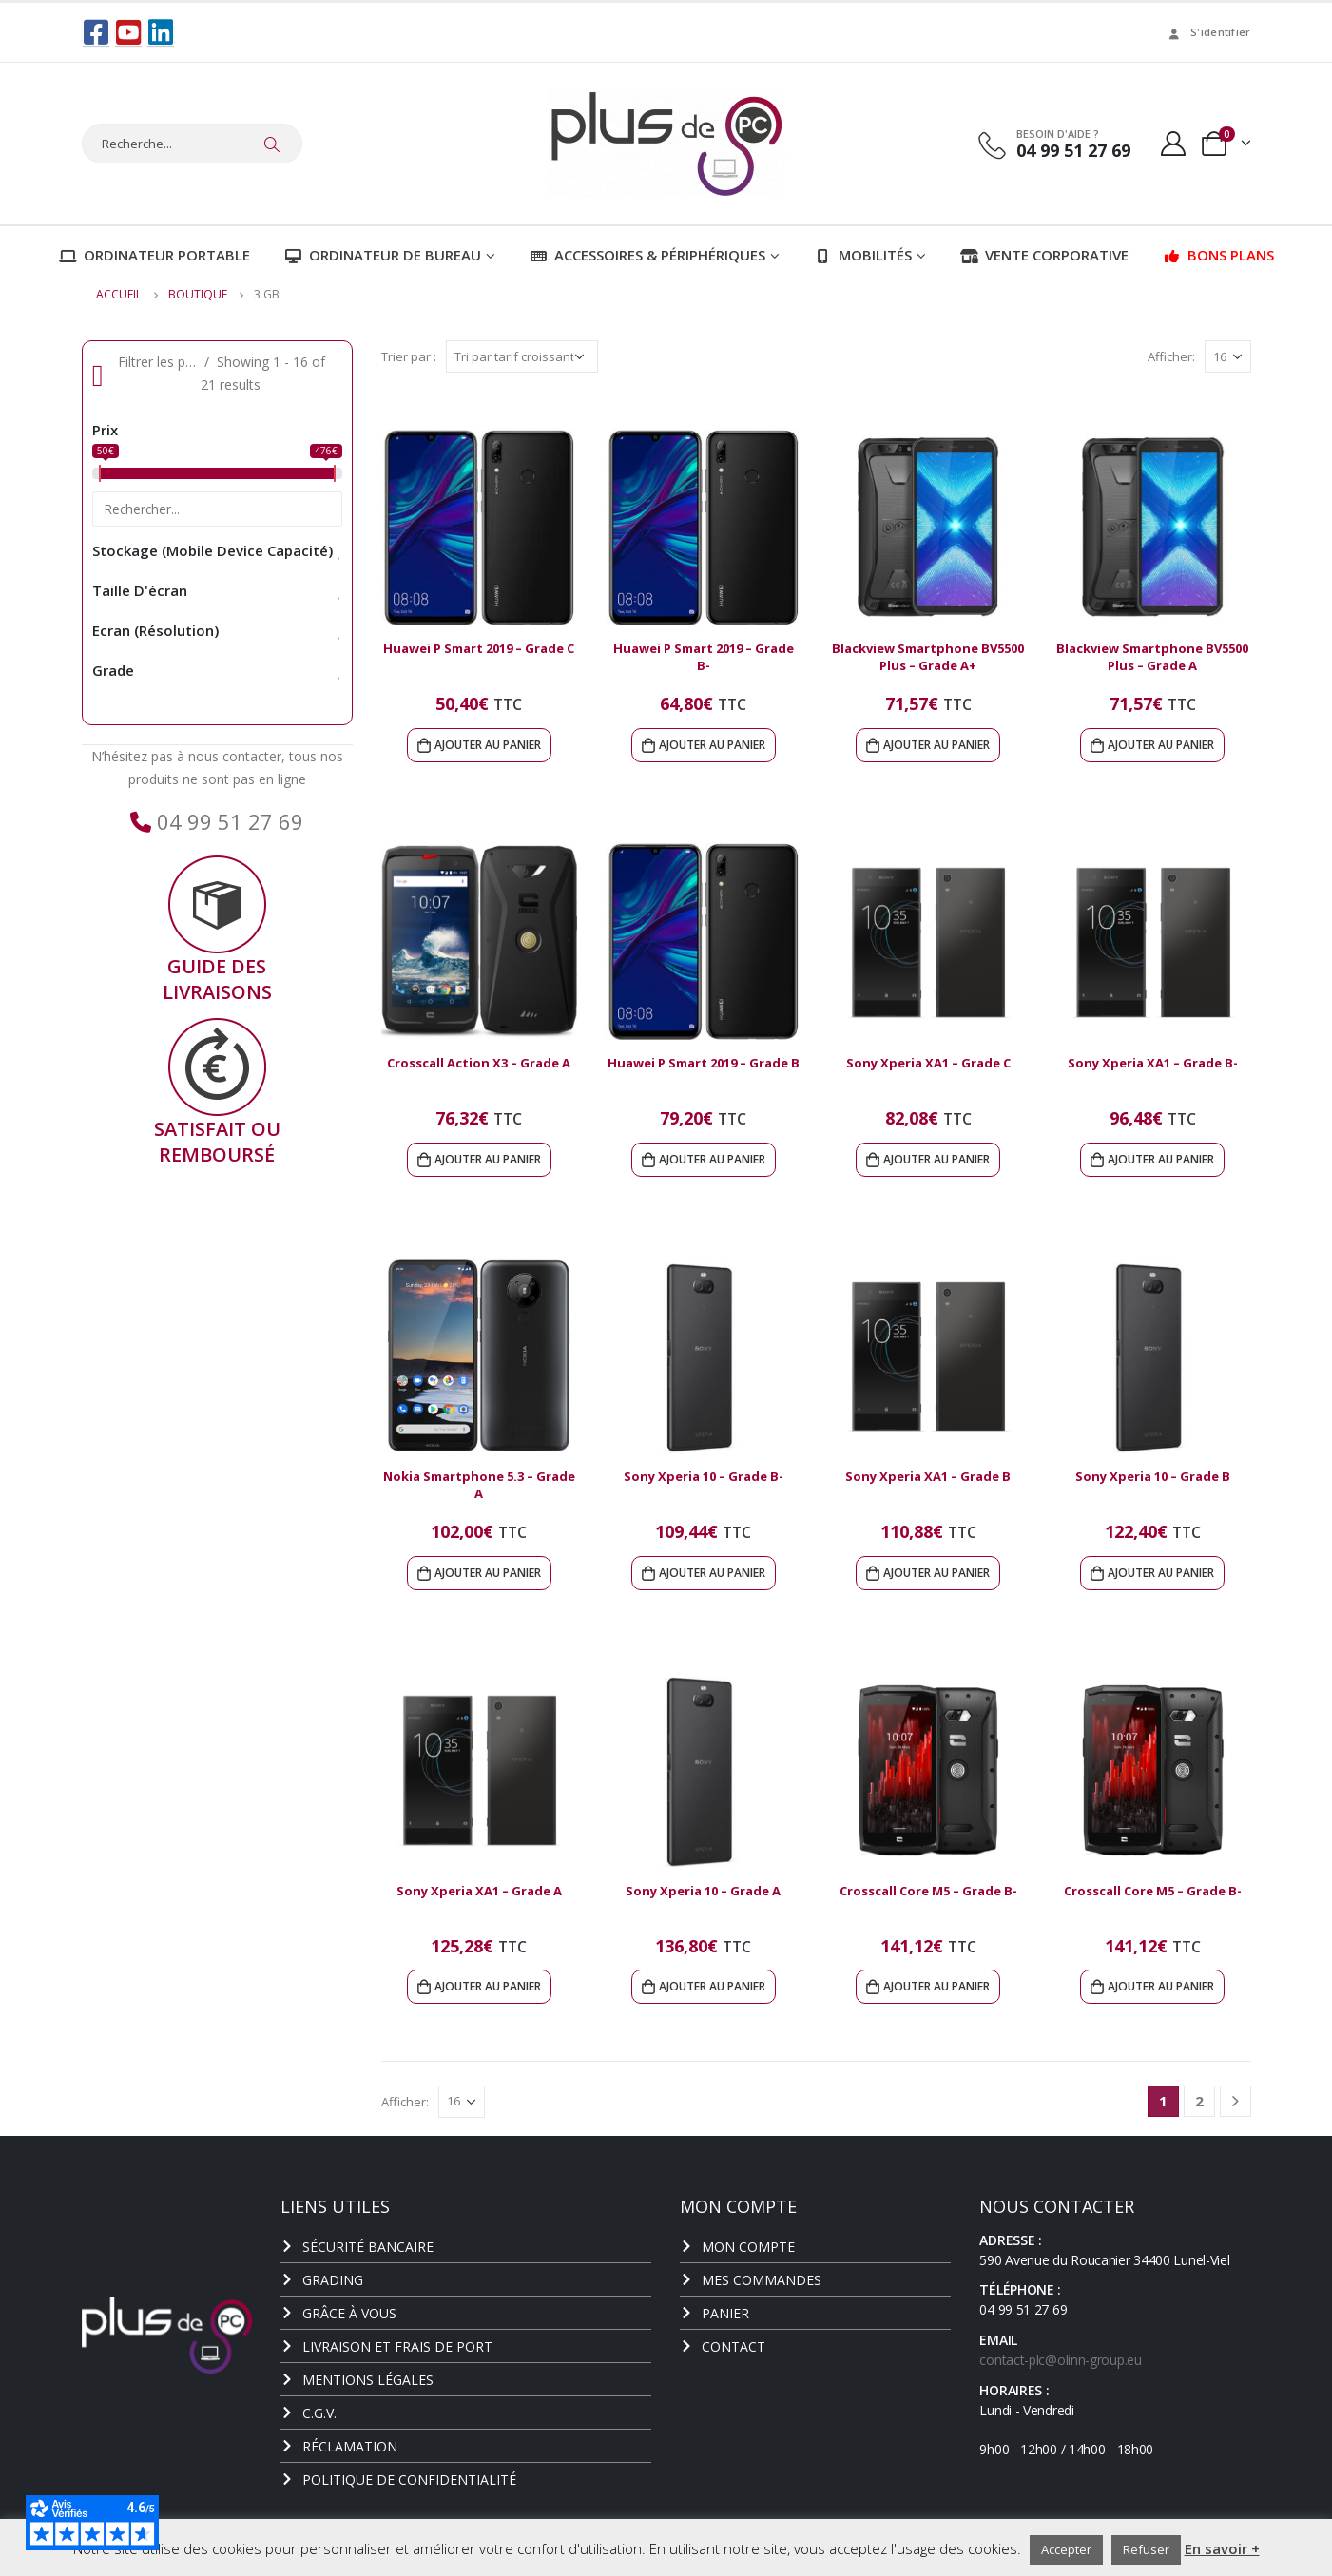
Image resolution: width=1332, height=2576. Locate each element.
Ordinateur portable (154, 254)
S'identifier (1208, 32)
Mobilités (863, 254)
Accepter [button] (1066, 2549)
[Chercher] (272, 144)
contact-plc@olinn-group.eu (1060, 2360)
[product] (479, 527)
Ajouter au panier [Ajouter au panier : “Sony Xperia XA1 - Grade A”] (487, 1986)
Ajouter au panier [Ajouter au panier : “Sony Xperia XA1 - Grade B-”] (1161, 1159)
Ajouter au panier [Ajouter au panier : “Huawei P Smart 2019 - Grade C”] (487, 745)
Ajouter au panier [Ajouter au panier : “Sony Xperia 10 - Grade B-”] (712, 1573)
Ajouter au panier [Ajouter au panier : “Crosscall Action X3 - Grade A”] (487, 1159)
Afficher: (1171, 356)
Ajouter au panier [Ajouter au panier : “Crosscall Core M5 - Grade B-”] (936, 1986)
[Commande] (522, 356)
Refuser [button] (1146, 2549)
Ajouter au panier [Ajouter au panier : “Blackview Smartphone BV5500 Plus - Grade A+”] (936, 745)
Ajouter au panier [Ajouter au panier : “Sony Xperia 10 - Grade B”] (1161, 1573)
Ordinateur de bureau (382, 254)
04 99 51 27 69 (227, 821)
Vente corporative (1044, 254)
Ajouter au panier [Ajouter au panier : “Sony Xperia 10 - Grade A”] (712, 1986)
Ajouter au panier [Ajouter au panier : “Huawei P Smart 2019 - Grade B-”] (712, 745)
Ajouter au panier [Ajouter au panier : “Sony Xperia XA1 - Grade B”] (936, 1573)
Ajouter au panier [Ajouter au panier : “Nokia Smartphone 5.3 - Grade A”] (487, 1573)
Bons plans (1218, 254)
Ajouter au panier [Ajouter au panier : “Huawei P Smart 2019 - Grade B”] (712, 1159)
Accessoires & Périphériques (647, 254)
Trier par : (408, 356)
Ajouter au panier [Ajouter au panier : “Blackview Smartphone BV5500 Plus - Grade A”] (1161, 745)
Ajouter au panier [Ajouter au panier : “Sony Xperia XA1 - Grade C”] (936, 1159)
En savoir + (1222, 2548)
